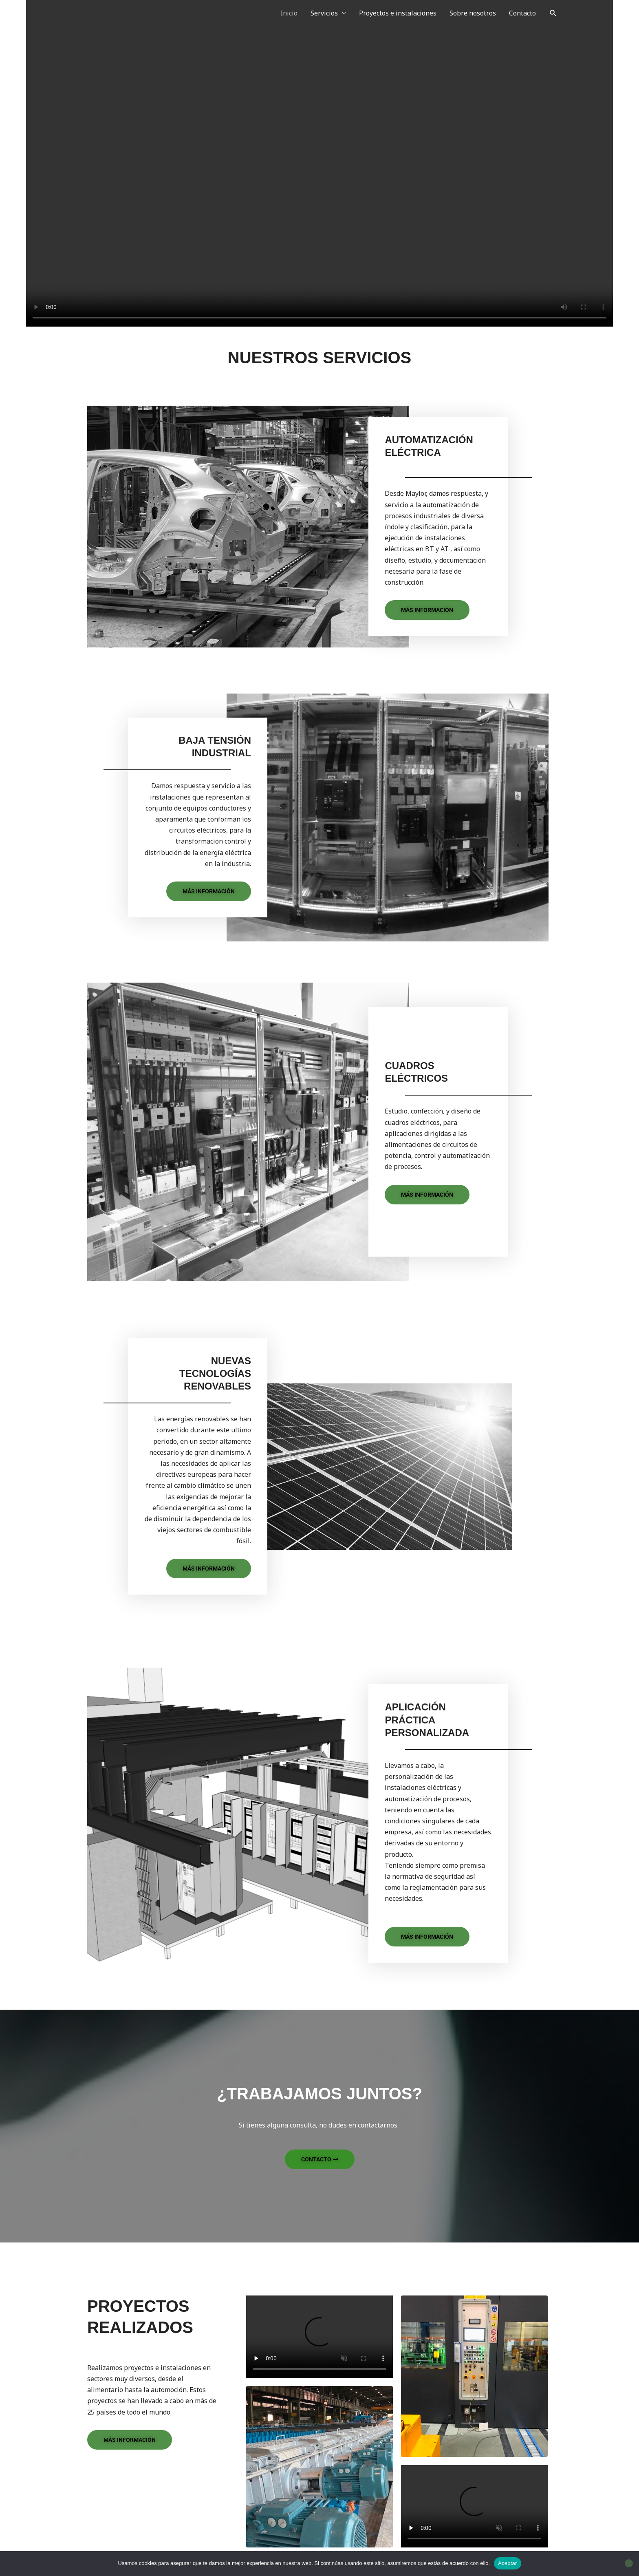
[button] (553, 13)
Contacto (522, 13)
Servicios (324, 13)
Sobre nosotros (473, 13)
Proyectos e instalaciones (397, 13)
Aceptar (507, 2563)
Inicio (288, 13)
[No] (629, 2563)
